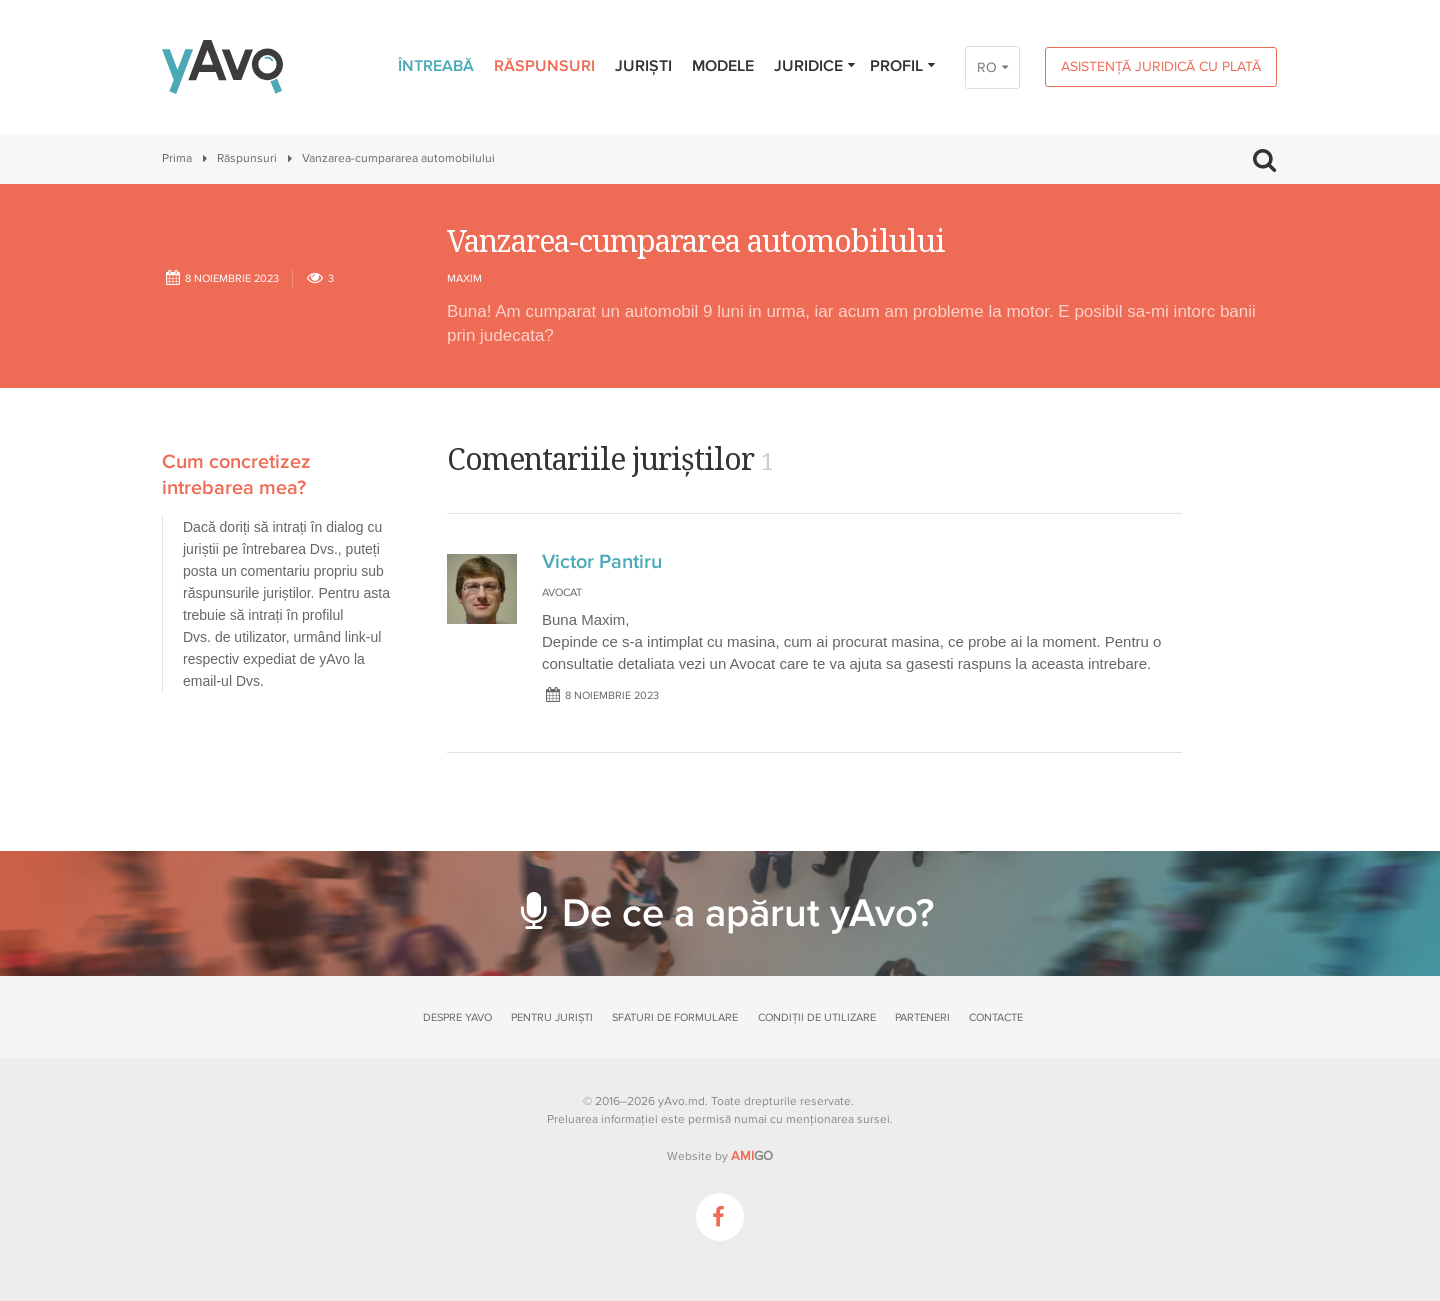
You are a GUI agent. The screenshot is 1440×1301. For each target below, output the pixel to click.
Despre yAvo (457, 1017)
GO (752, 1156)
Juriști (643, 66)
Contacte (996, 1017)
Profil (903, 66)
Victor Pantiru (602, 562)
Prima (177, 158)
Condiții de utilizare (817, 1017)
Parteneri (922, 1017)
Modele (723, 66)
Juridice (815, 66)
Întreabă (436, 66)
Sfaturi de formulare (675, 1017)
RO (987, 67)
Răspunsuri (544, 66)
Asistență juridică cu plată (1161, 66)
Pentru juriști (552, 1017)
